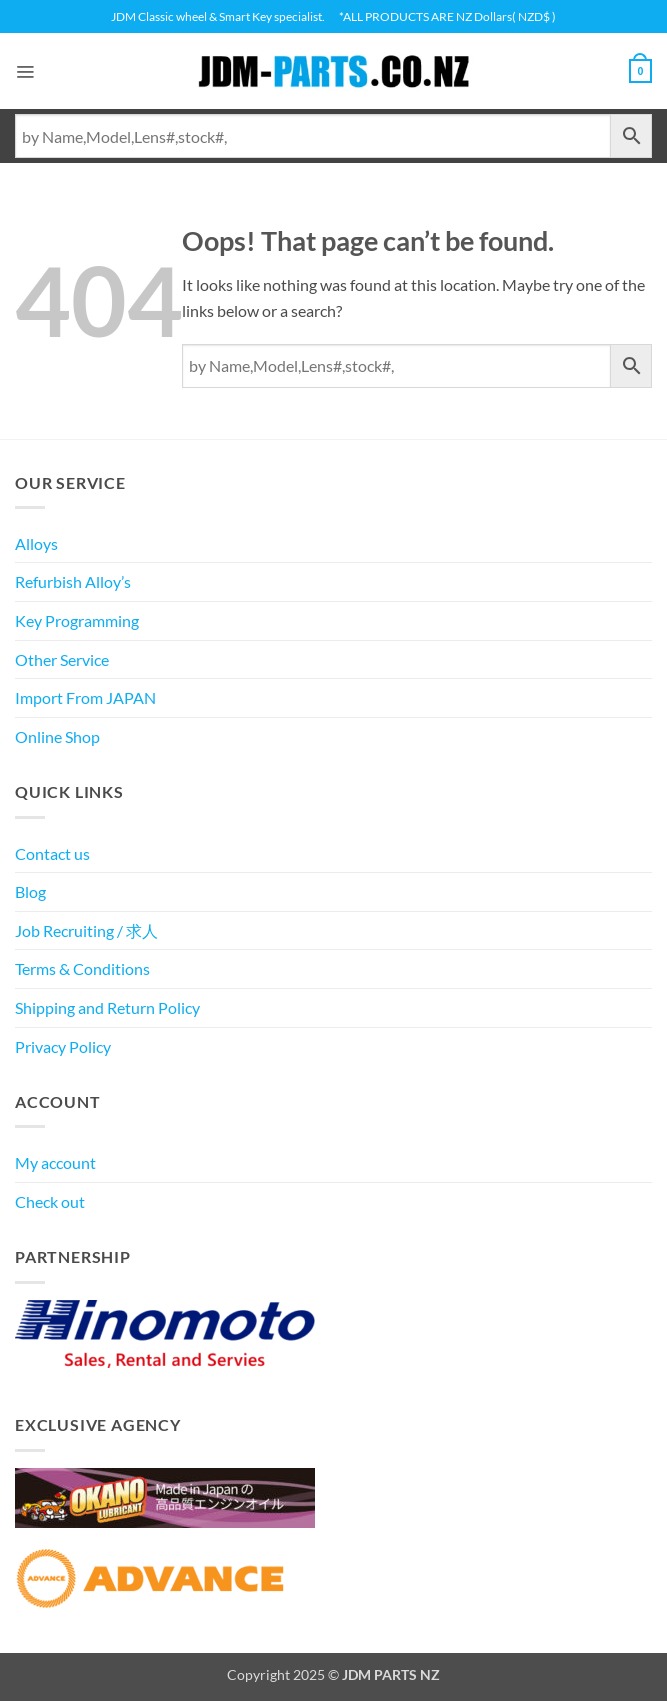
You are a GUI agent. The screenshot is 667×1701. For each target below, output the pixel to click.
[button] (27, 70)
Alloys (36, 543)
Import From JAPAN (85, 697)
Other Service (62, 659)
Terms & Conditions (82, 968)
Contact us (52, 853)
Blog (30, 891)
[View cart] (638, 71)
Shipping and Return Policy (107, 1007)
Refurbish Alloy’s (73, 581)
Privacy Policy (63, 1046)
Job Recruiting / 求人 (86, 930)
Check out (50, 1201)
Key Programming (77, 620)
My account (55, 1162)
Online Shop (57, 736)
